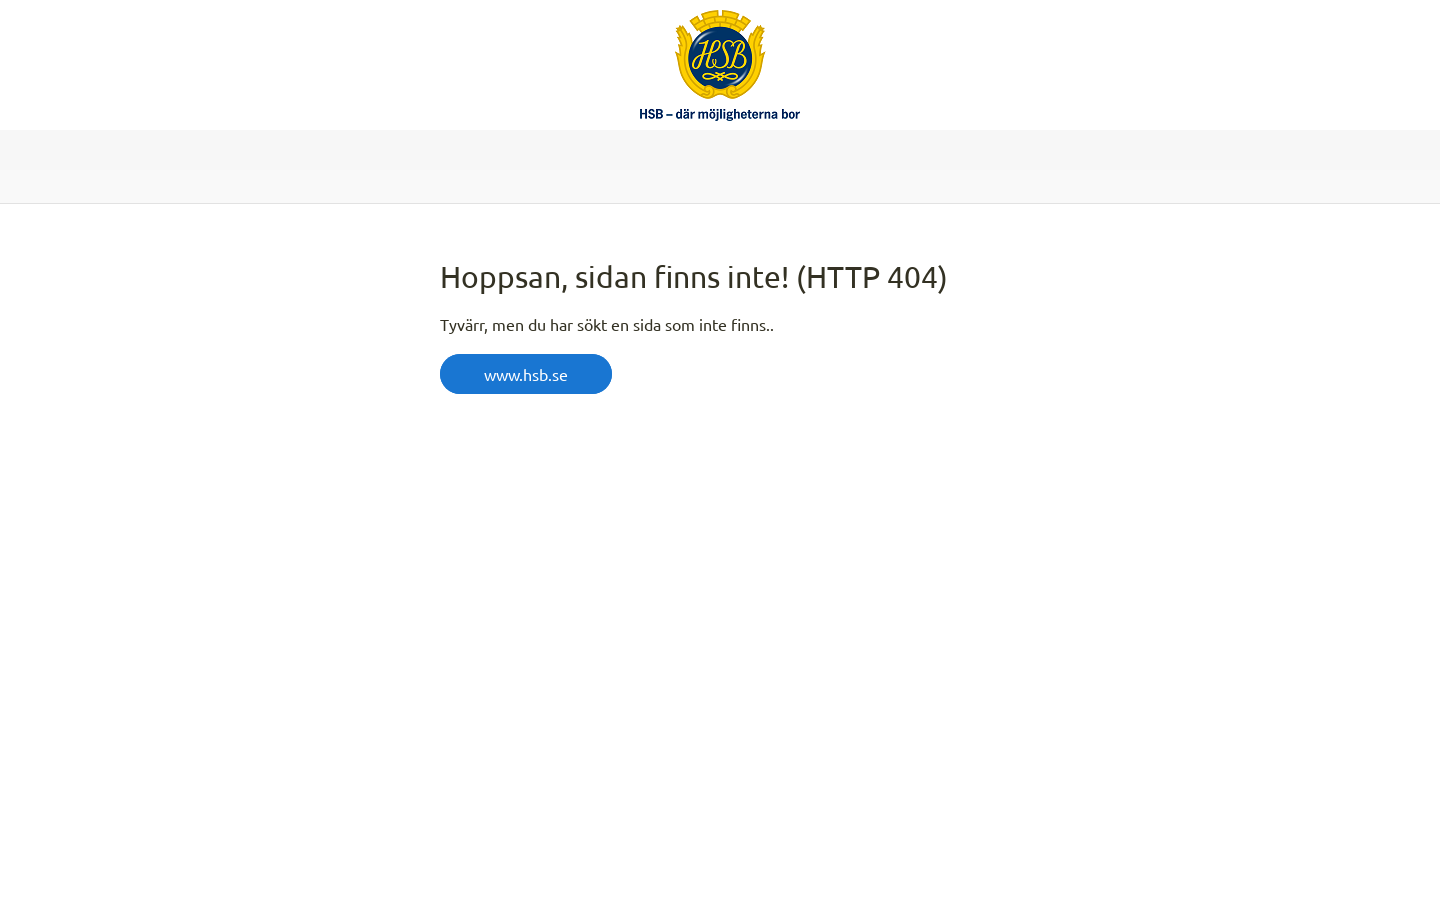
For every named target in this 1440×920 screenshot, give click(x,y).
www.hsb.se (526, 374)
